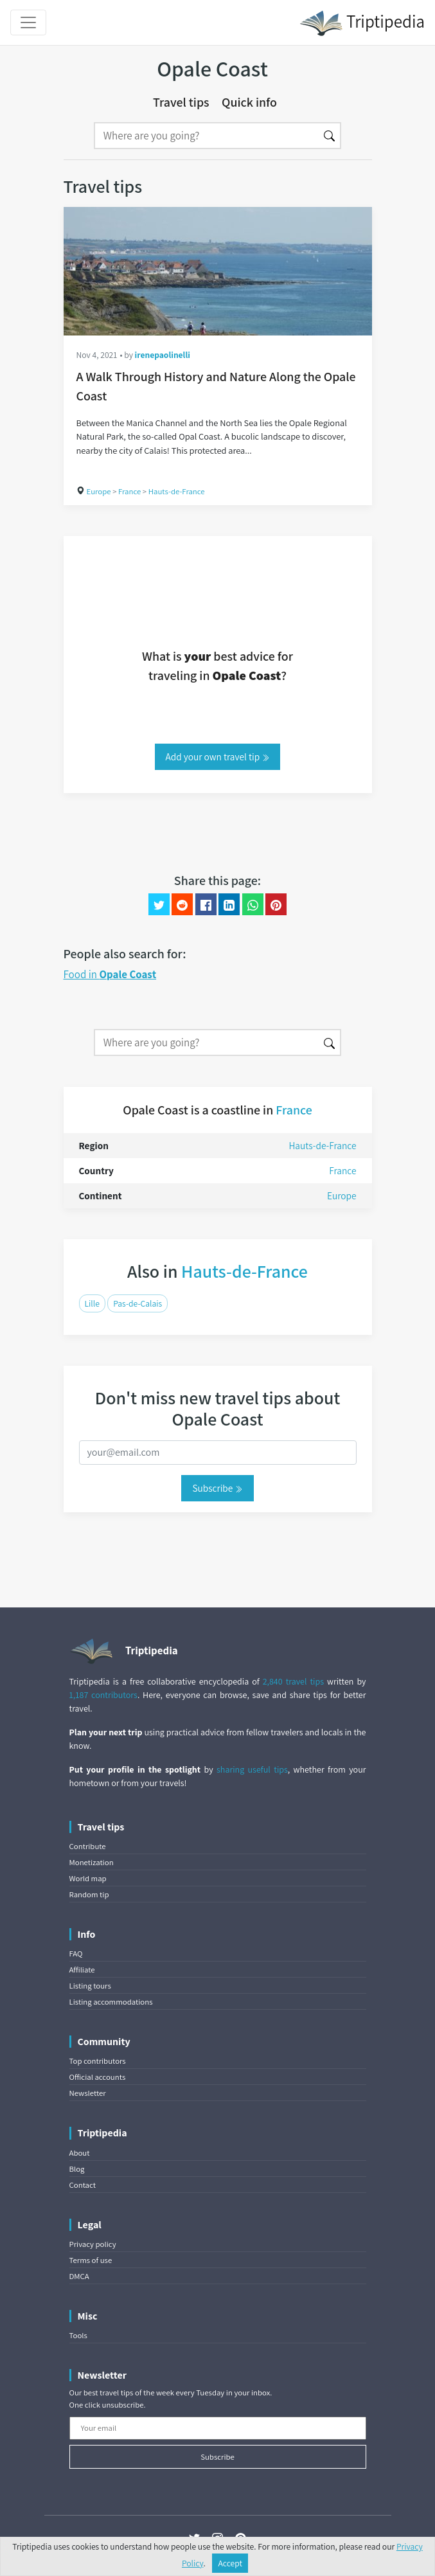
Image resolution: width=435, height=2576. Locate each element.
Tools (78, 2335)
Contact (82, 2184)
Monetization (91, 1862)
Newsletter (87, 2093)
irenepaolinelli (162, 355)
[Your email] (217, 2428)
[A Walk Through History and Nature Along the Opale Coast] (218, 271)
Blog (77, 2168)
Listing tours (90, 1985)
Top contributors (97, 2060)
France (129, 491)
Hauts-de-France (176, 491)
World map (88, 1878)
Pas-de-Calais (137, 1303)
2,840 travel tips (293, 1681)
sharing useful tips (252, 1769)
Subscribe (217, 1487)
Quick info (249, 102)
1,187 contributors (103, 1695)
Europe (99, 491)
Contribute (87, 1846)
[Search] (206, 135)
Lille (92, 1303)
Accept (230, 2563)
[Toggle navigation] (28, 22)
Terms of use (90, 2260)
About (79, 2152)
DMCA (79, 2276)
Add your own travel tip (218, 756)
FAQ (76, 1953)
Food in (110, 974)
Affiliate (82, 1969)
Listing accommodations (111, 2001)
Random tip (89, 1894)
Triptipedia (362, 23)
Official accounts (97, 2076)
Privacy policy (92, 2244)
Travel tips (181, 102)
